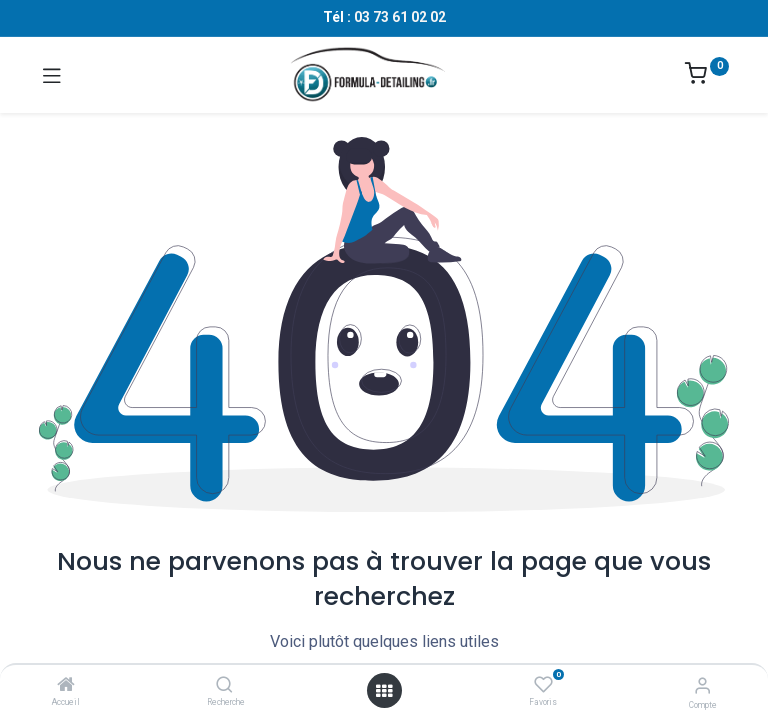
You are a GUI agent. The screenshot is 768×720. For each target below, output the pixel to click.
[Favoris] (543, 685)
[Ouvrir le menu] (384, 691)
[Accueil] (66, 686)
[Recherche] (224, 686)
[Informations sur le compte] (702, 685)
